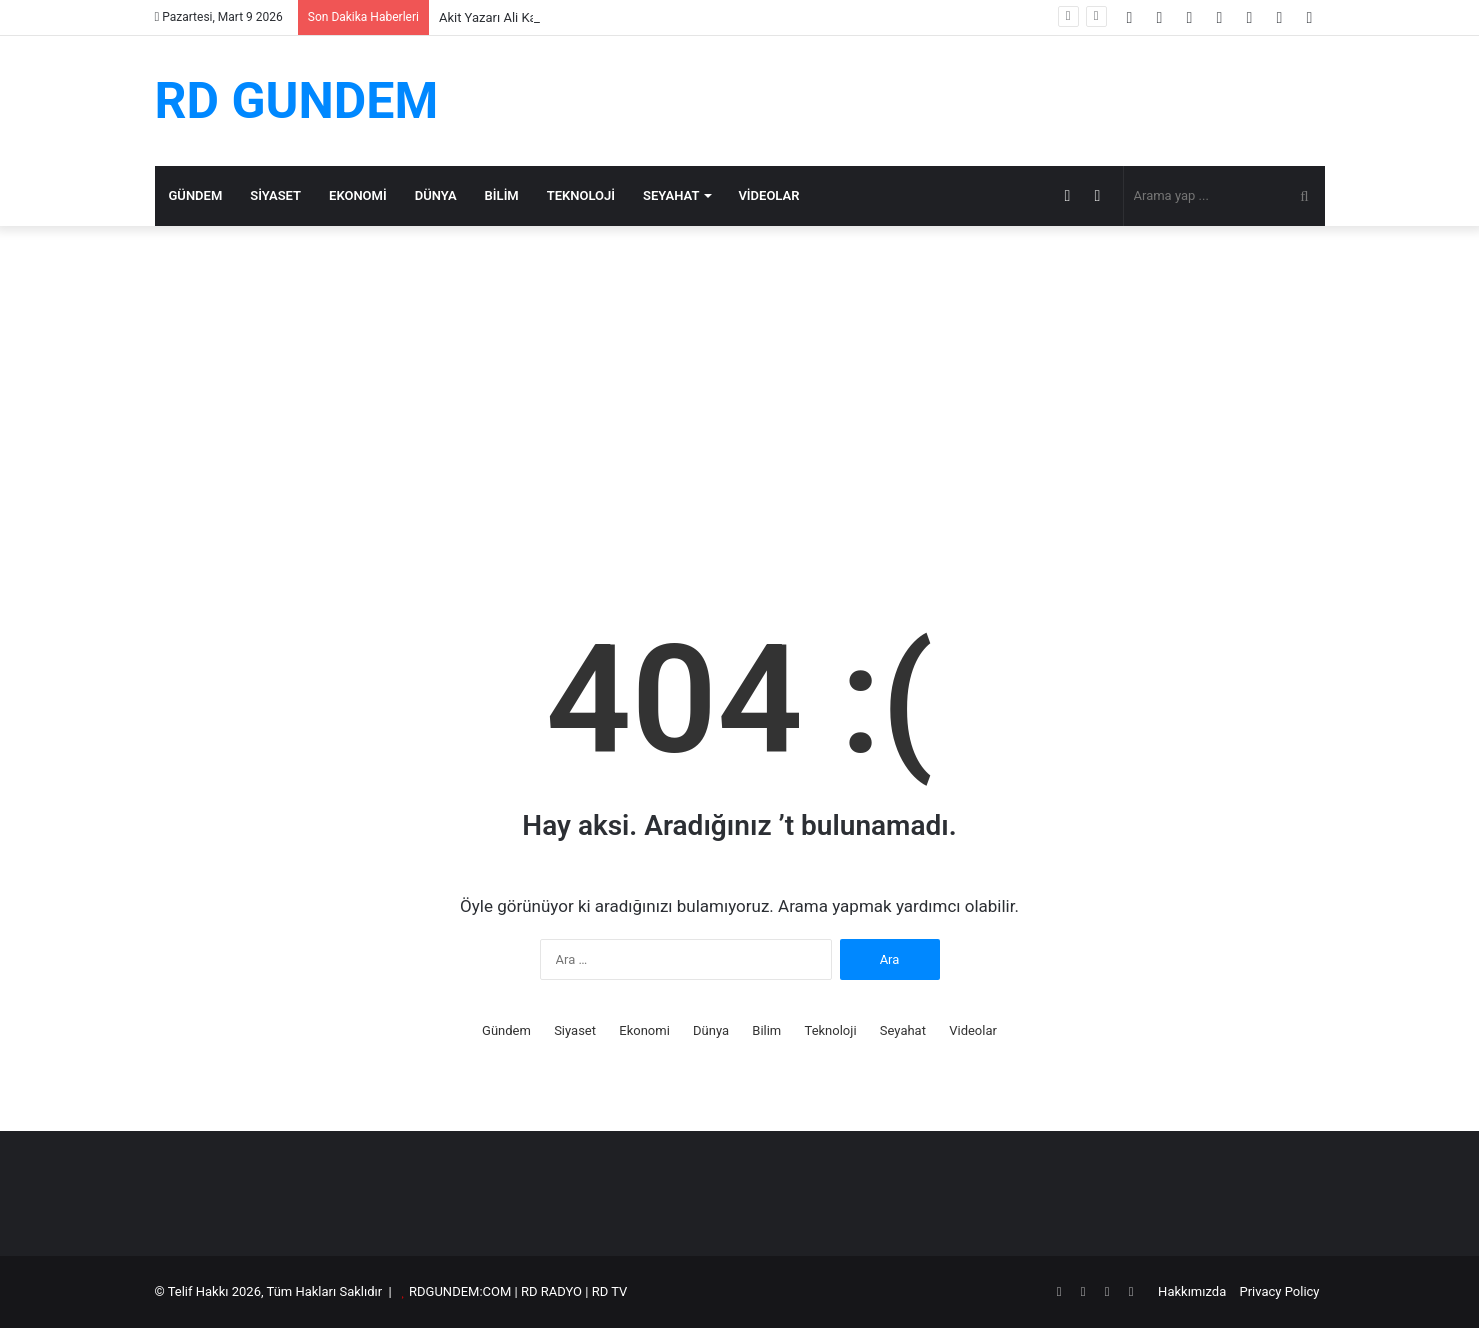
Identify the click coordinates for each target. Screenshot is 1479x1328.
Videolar (768, 195)
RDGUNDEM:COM (460, 1291)
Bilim (502, 195)
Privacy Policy (1279, 1291)
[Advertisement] (740, 396)
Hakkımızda (1192, 1291)
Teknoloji (581, 195)
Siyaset (275, 195)
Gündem (196, 195)
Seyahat (671, 195)
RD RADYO (551, 1291)
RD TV (610, 1291)
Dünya (436, 195)
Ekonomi (358, 195)
